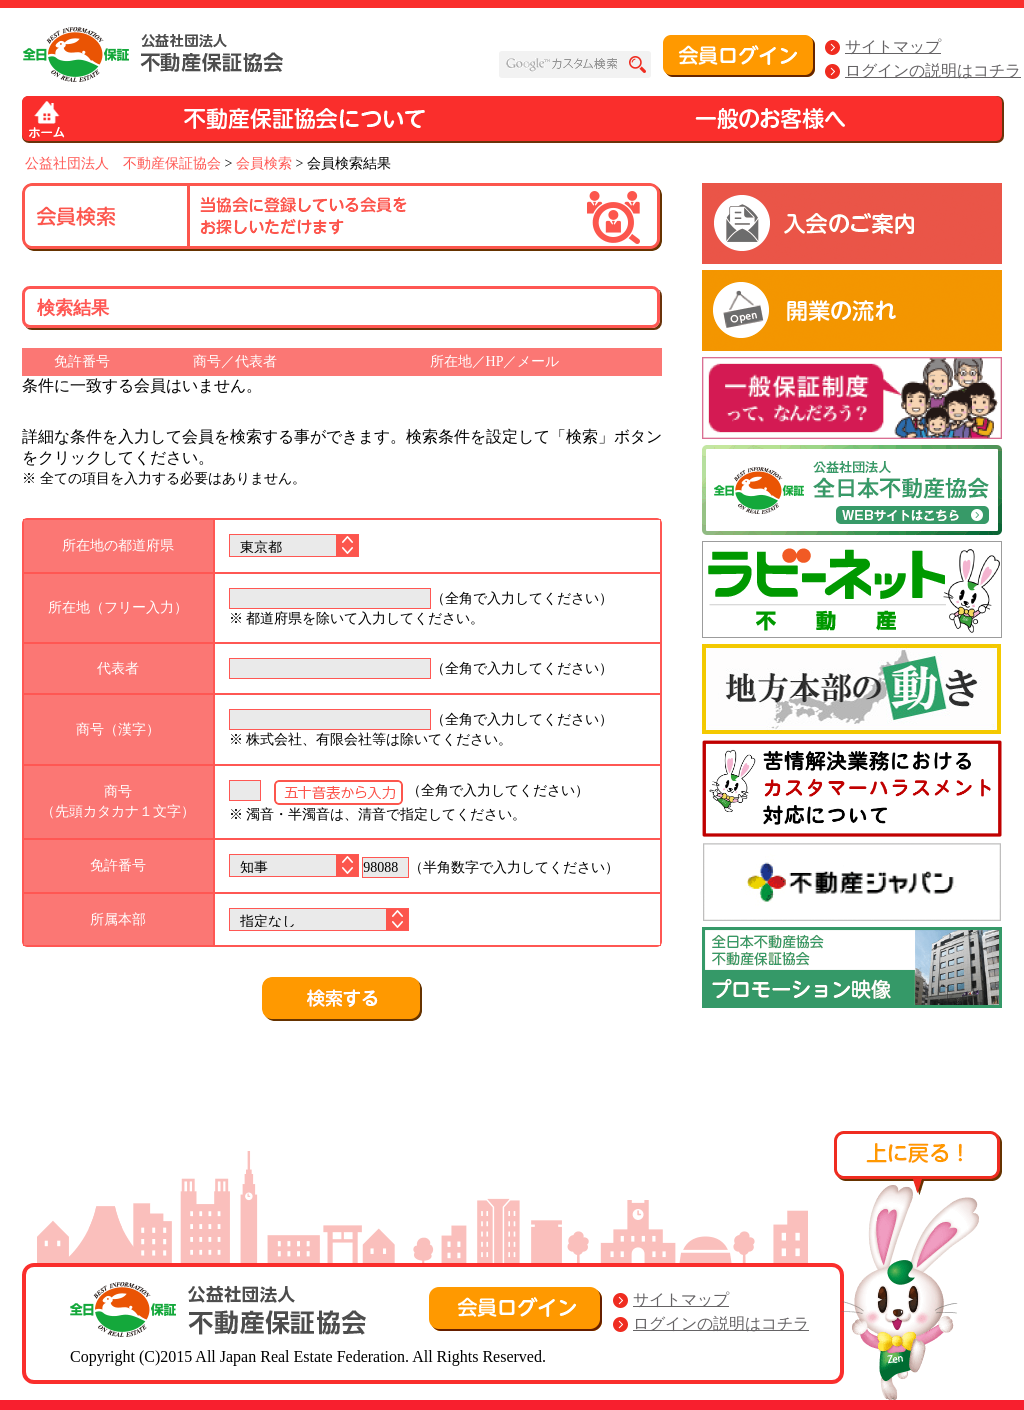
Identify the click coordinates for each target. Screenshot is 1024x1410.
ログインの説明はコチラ (933, 70)
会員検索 (264, 163)
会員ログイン (739, 56)
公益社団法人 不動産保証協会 (123, 163)
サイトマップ (893, 46)
